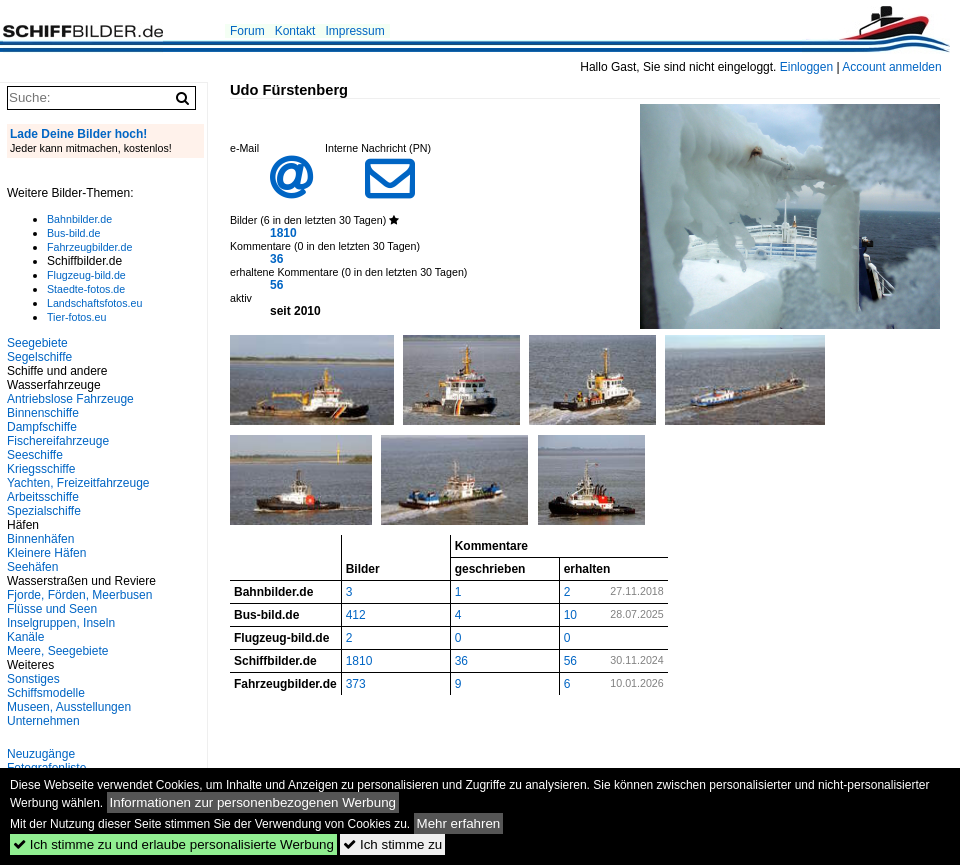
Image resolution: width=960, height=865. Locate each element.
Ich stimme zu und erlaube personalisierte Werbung (173, 844)
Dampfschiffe (42, 427)
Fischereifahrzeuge (58, 441)
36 (276, 259)
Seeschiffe (35, 455)
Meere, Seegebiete (57, 651)
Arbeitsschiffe (43, 497)
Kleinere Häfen (46, 553)
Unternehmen (43, 721)
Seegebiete (37, 343)
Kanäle (25, 637)
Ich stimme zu (392, 844)
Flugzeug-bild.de (86, 275)
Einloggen (806, 67)
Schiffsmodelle (46, 693)
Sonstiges (33, 679)
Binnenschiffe (43, 413)
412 (356, 615)
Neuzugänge (41, 754)
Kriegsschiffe (41, 469)
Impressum (354, 31)
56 (276, 285)
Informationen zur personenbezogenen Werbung (253, 802)
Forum (247, 31)
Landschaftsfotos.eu (94, 303)
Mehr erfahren (459, 823)
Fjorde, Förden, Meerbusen (79, 595)
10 (570, 615)
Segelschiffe (39, 357)
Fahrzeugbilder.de (89, 247)
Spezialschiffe (44, 511)
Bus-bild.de (73, 233)
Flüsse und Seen (52, 609)
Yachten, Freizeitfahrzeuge (78, 483)
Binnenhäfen (40, 539)
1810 (283, 233)
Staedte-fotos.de (86, 289)
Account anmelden (891, 67)
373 (356, 684)
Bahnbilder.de (79, 219)
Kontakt (295, 31)
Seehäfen (32, 567)
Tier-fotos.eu (76, 317)
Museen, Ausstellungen (69, 707)
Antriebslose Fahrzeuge (70, 399)
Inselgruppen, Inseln (61, 623)
